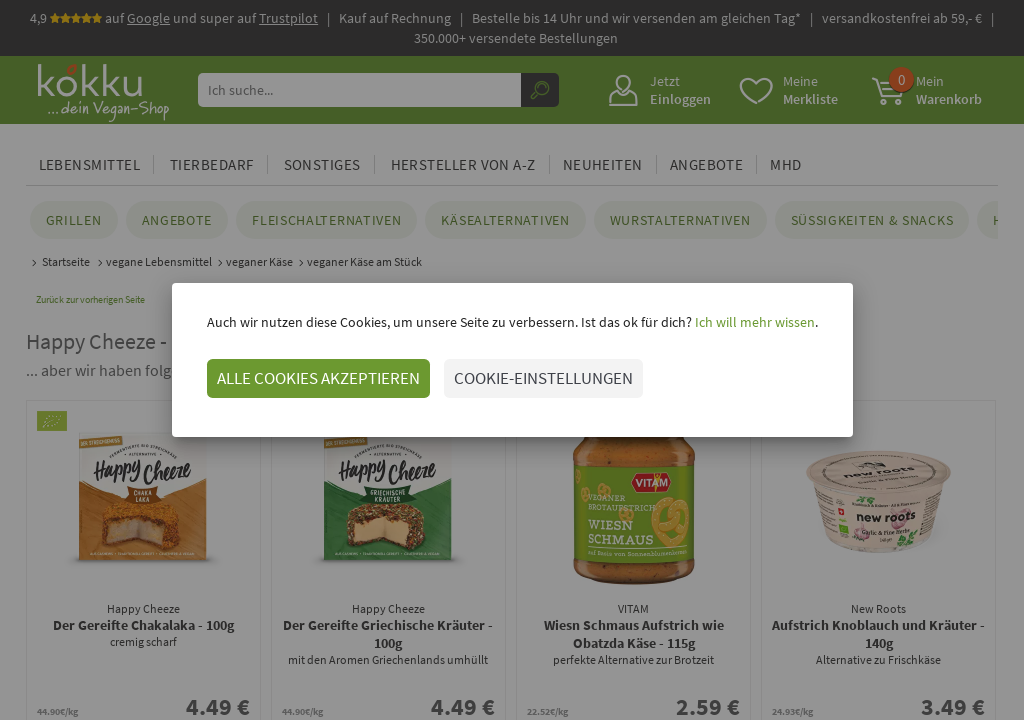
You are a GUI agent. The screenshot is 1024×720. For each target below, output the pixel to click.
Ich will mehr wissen (753, 322)
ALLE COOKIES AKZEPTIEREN (318, 378)
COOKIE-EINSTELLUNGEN (543, 378)
